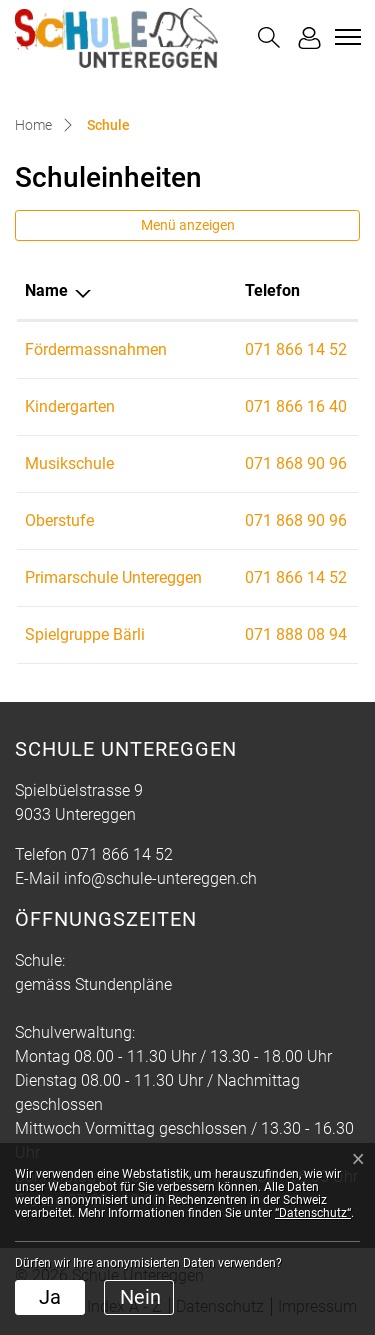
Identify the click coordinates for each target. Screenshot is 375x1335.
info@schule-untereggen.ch (160, 878)
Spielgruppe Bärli (85, 634)
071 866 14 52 (296, 349)
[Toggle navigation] (345, 37)
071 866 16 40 (296, 406)
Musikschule (69, 463)
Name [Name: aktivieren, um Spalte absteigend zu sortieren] (46, 290)
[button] (269, 37)
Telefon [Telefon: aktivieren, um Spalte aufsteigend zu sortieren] (272, 290)
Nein (140, 1297)
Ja (50, 1297)
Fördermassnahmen (96, 349)
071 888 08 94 (296, 634)
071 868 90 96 (296, 463)
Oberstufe (59, 520)
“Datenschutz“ (313, 1213)
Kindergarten (70, 406)
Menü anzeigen (188, 225)
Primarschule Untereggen (113, 577)
